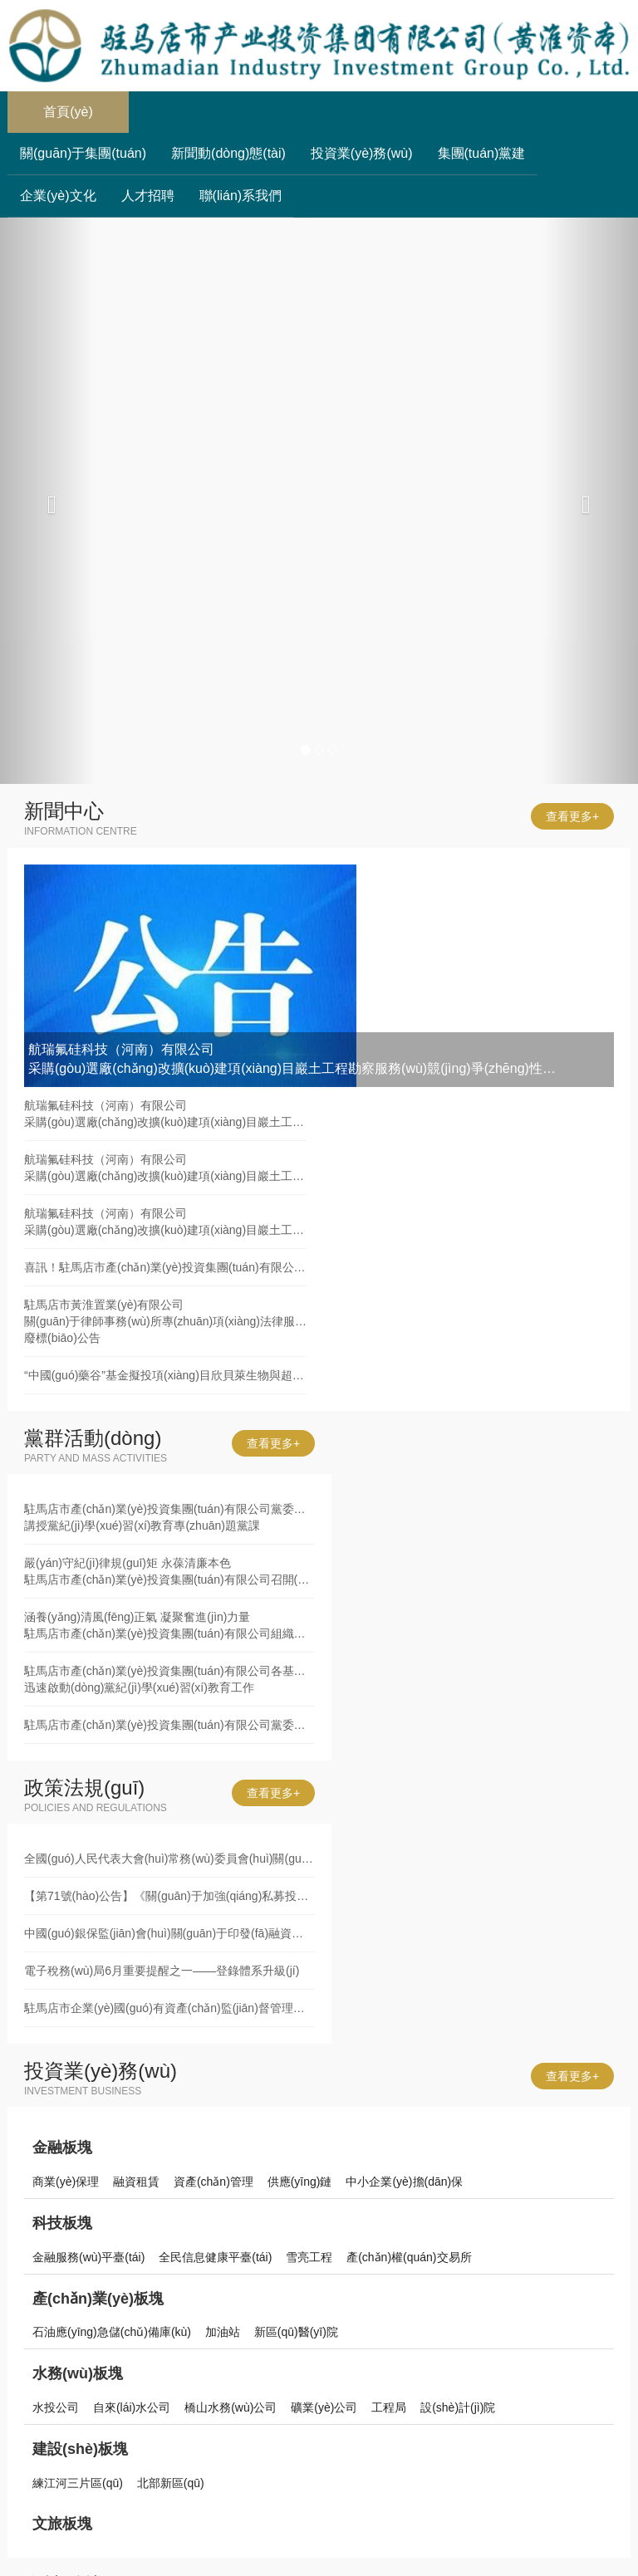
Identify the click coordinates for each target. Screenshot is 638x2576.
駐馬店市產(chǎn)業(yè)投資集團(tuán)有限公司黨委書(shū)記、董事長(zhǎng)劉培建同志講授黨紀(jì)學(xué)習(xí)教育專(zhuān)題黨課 (169, 1517)
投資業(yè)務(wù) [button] (362, 153)
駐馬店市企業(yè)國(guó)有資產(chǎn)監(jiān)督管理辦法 (169, 2008)
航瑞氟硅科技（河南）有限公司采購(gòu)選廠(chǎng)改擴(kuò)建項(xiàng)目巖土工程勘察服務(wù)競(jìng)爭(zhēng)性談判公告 (165, 1114)
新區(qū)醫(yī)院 (296, 2331)
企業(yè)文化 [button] (58, 196)
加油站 (222, 2331)
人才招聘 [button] (147, 196)
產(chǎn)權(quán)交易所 (408, 2257)
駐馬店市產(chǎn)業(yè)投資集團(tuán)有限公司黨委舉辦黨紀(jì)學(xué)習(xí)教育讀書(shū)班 (169, 1724)
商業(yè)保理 (65, 2181)
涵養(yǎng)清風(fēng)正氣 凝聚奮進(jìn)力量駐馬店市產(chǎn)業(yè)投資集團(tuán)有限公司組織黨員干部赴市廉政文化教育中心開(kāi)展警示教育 (169, 1625)
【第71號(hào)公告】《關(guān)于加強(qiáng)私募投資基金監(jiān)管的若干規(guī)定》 (169, 1896)
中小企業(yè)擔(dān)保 (404, 2181)
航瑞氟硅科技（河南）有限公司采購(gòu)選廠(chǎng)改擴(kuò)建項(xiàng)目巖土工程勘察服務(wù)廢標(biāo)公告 (165, 1168)
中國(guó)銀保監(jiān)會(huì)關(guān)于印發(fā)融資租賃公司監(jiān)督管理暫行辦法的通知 (169, 1933)
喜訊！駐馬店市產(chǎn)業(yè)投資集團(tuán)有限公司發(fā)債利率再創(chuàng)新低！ (165, 1267)
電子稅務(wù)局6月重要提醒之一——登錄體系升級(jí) (161, 1970)
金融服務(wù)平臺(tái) (88, 2257)
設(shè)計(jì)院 (457, 2407)
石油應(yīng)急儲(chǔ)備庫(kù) (111, 2331)
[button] (48, 501)
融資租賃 (136, 2181)
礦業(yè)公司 (324, 2407)
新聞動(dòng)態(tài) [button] (228, 153)
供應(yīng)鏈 (299, 2181)
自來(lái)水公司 (131, 2407)
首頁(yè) (86, 105)
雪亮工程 (309, 2257)
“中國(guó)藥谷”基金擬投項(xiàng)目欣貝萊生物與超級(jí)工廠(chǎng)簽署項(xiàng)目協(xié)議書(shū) (165, 1375)
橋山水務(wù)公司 (230, 2407)
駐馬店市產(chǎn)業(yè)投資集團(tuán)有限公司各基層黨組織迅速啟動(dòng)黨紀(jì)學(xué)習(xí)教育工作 (169, 1679)
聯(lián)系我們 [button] (240, 196)
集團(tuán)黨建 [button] (482, 153)
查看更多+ (572, 816)
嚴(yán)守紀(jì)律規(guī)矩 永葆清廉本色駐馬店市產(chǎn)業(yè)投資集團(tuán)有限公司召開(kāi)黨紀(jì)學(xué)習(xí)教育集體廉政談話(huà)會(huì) (169, 1571)
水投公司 (55, 2407)
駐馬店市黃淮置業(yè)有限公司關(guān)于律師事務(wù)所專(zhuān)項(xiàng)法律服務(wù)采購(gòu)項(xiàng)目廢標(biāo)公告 (165, 1321)
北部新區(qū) (170, 2483)
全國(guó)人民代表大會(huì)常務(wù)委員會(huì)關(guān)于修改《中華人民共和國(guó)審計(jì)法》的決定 (169, 1858)
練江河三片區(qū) (77, 2483)
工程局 (388, 2407)
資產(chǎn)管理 (213, 2181)
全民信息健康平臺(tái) (215, 2257)
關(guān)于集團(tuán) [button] (83, 153)
